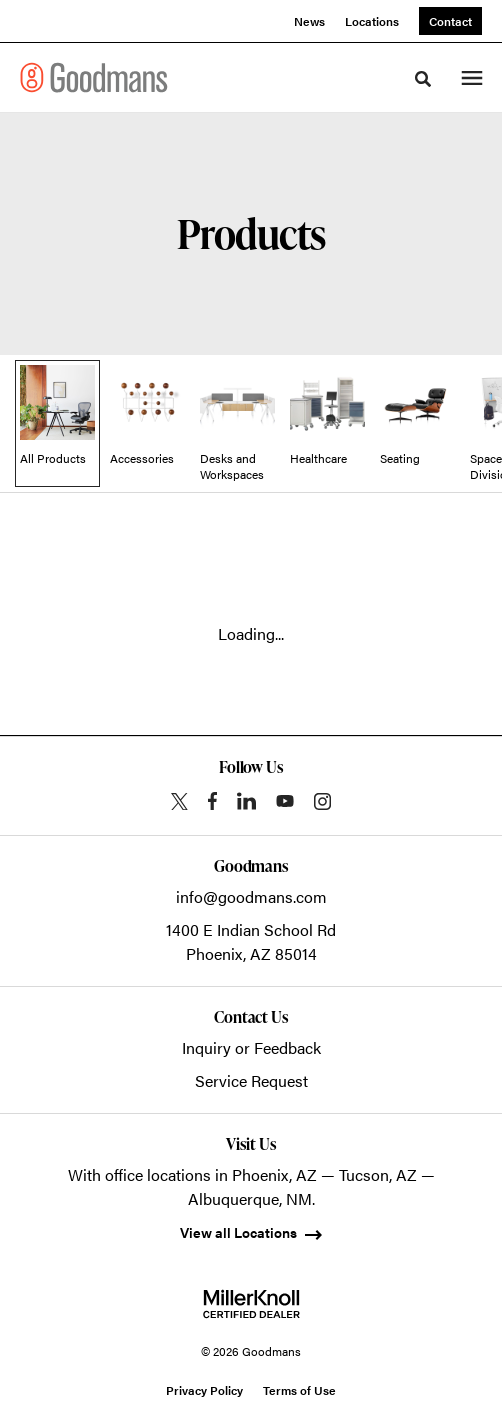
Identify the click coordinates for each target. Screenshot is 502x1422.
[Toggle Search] (423, 79)
